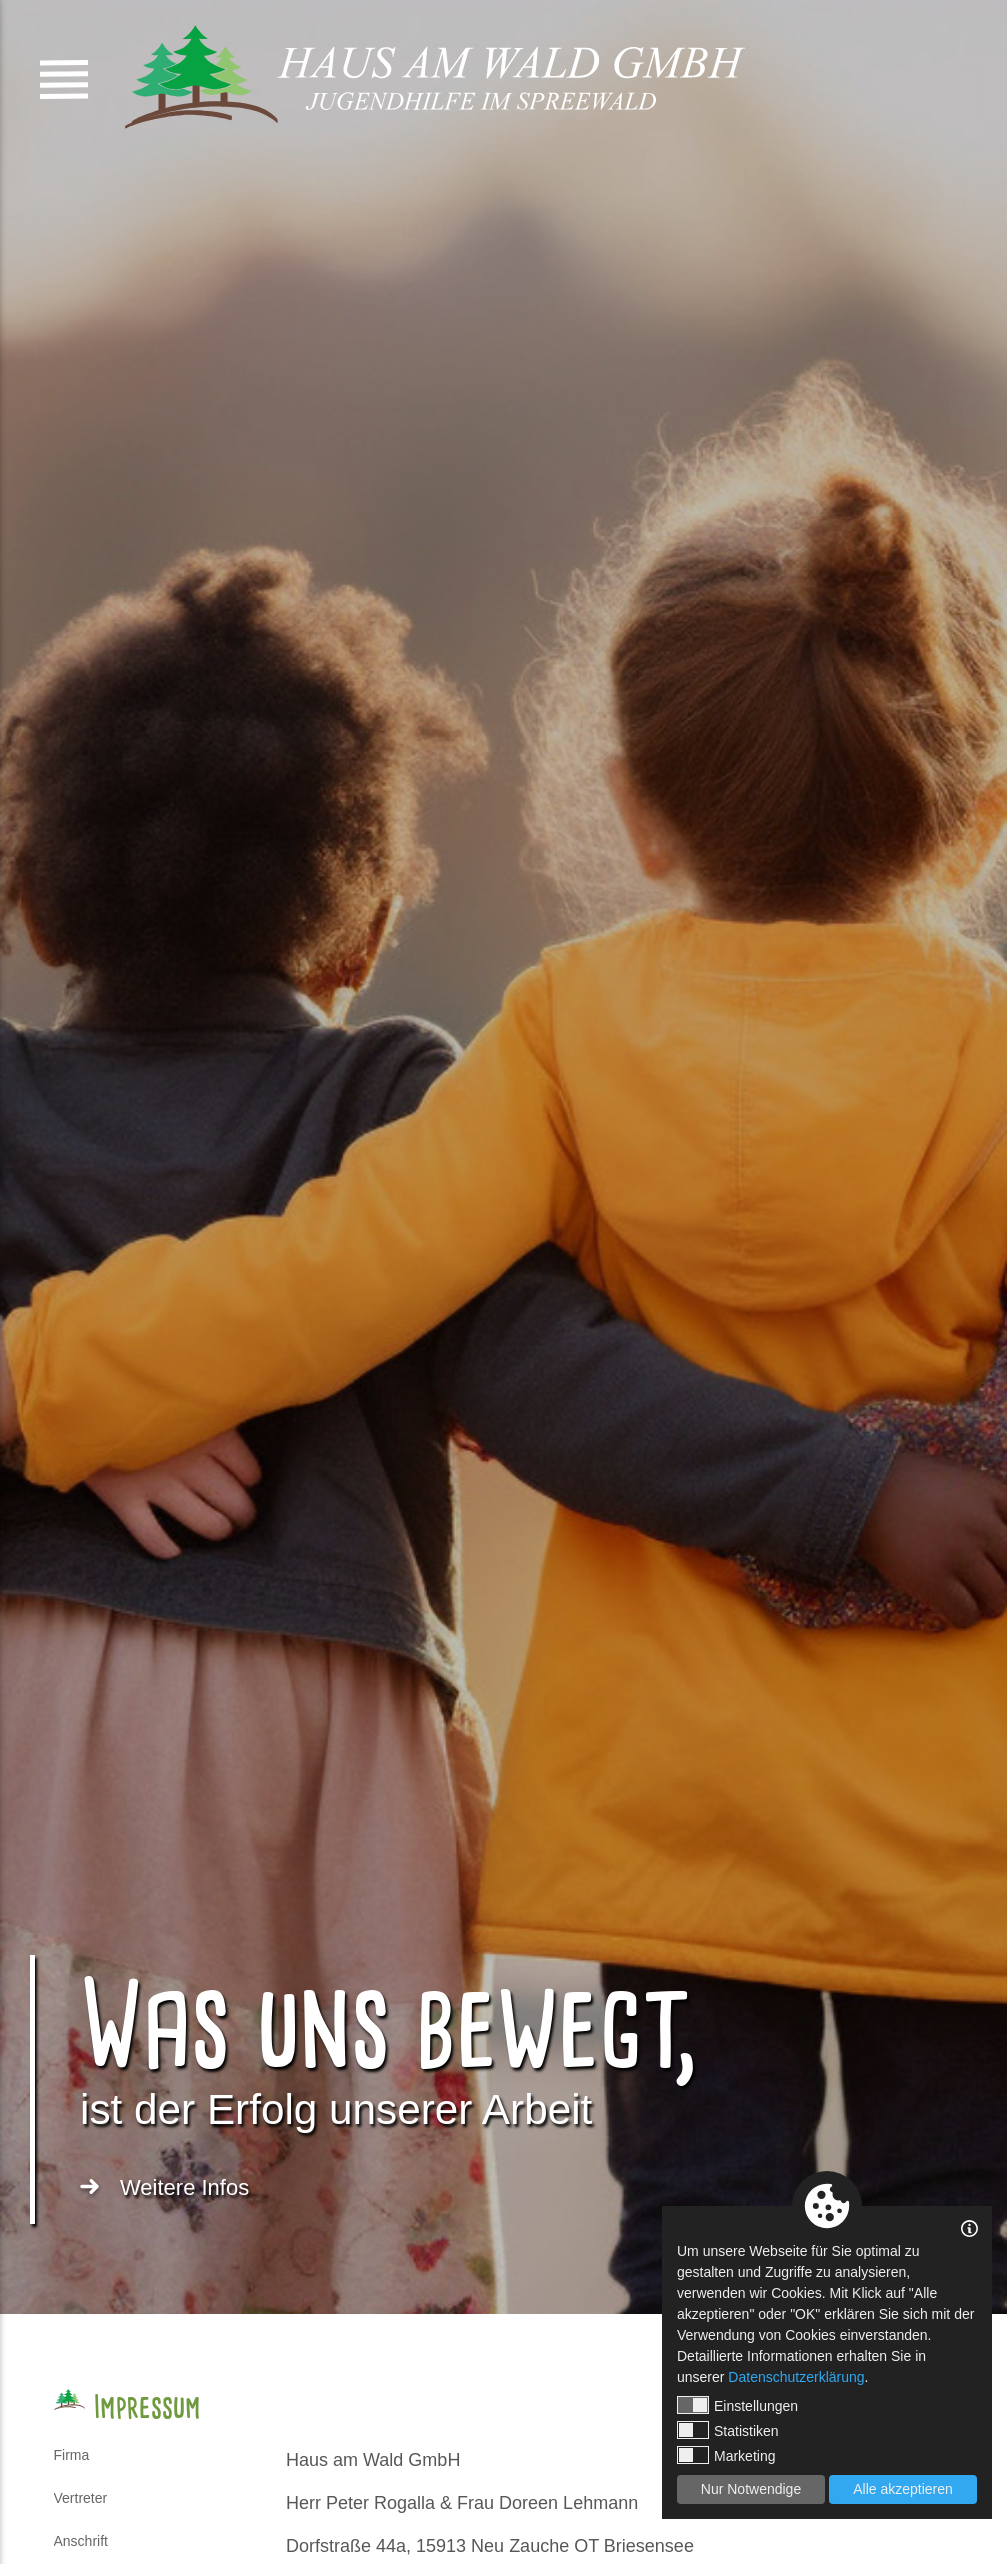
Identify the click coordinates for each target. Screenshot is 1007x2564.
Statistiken (728, 2430)
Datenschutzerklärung (796, 2377)
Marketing (726, 2455)
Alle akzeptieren (903, 2489)
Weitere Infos (184, 2187)
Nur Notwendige (751, 2489)
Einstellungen (737, 2405)
